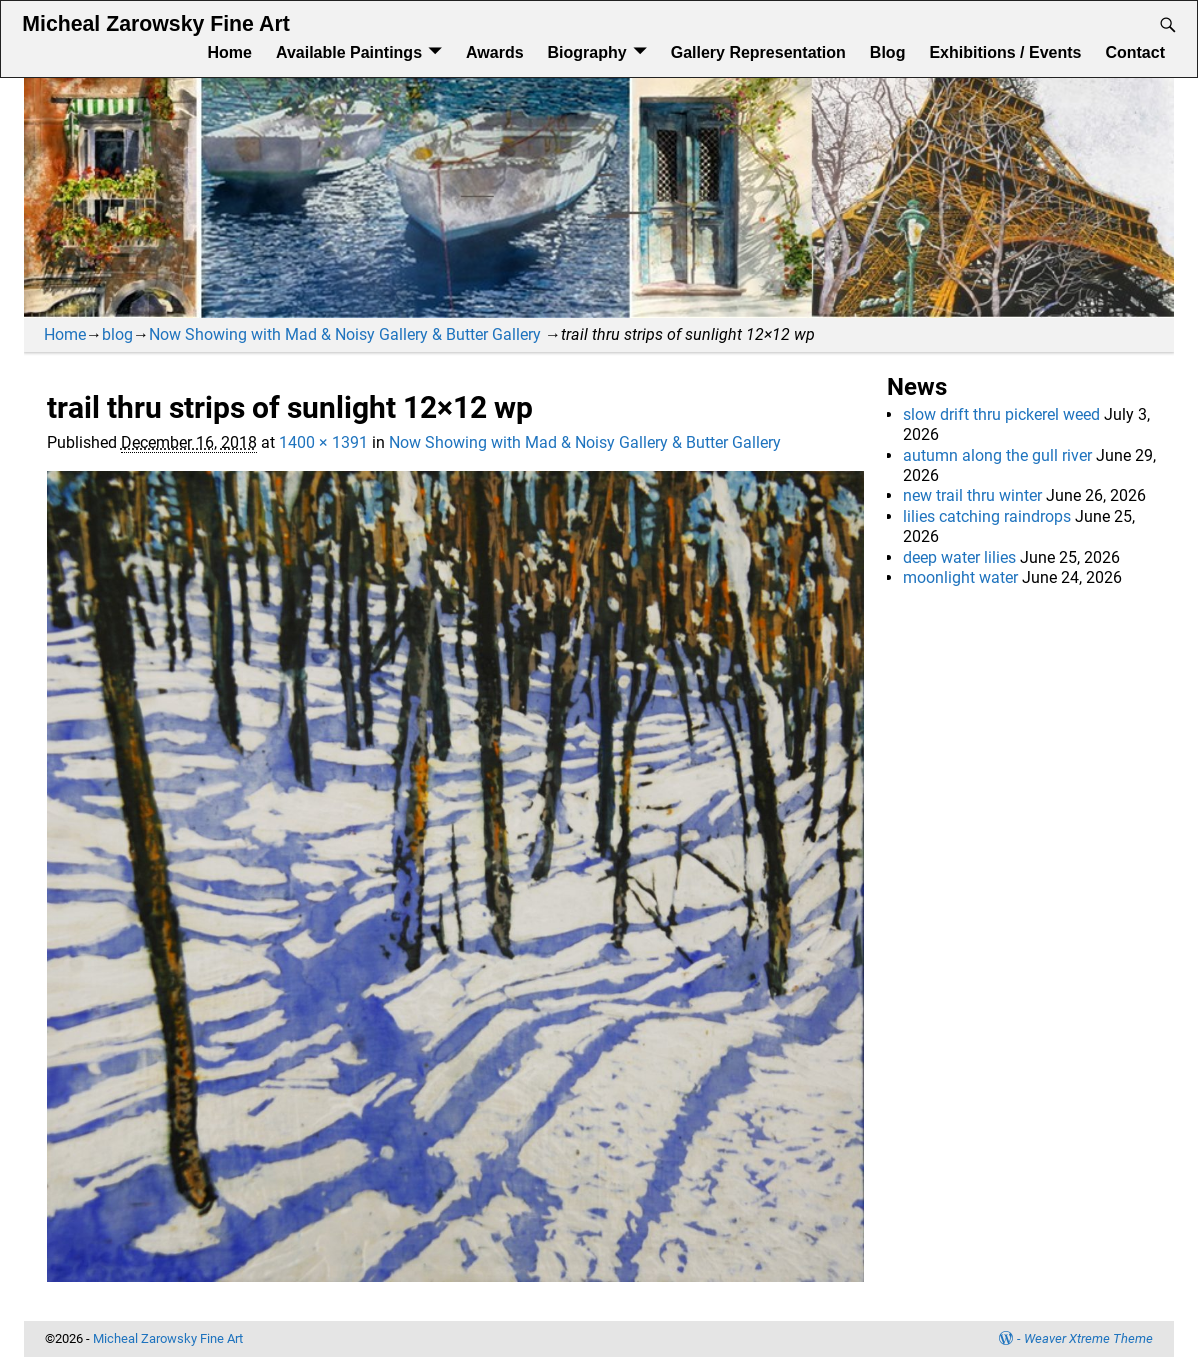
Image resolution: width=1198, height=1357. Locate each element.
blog (117, 334)
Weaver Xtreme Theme (1088, 1338)
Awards (495, 52)
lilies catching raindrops (987, 516)
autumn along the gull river (997, 455)
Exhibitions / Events (1005, 52)
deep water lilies (959, 557)
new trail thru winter (972, 495)
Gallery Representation (758, 52)
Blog (888, 52)
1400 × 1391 (323, 442)
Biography (587, 52)
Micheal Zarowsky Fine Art (155, 24)
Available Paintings (349, 52)
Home (229, 52)
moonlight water (960, 577)
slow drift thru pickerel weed (1001, 414)
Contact (1135, 52)
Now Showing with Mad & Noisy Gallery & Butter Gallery (345, 334)
